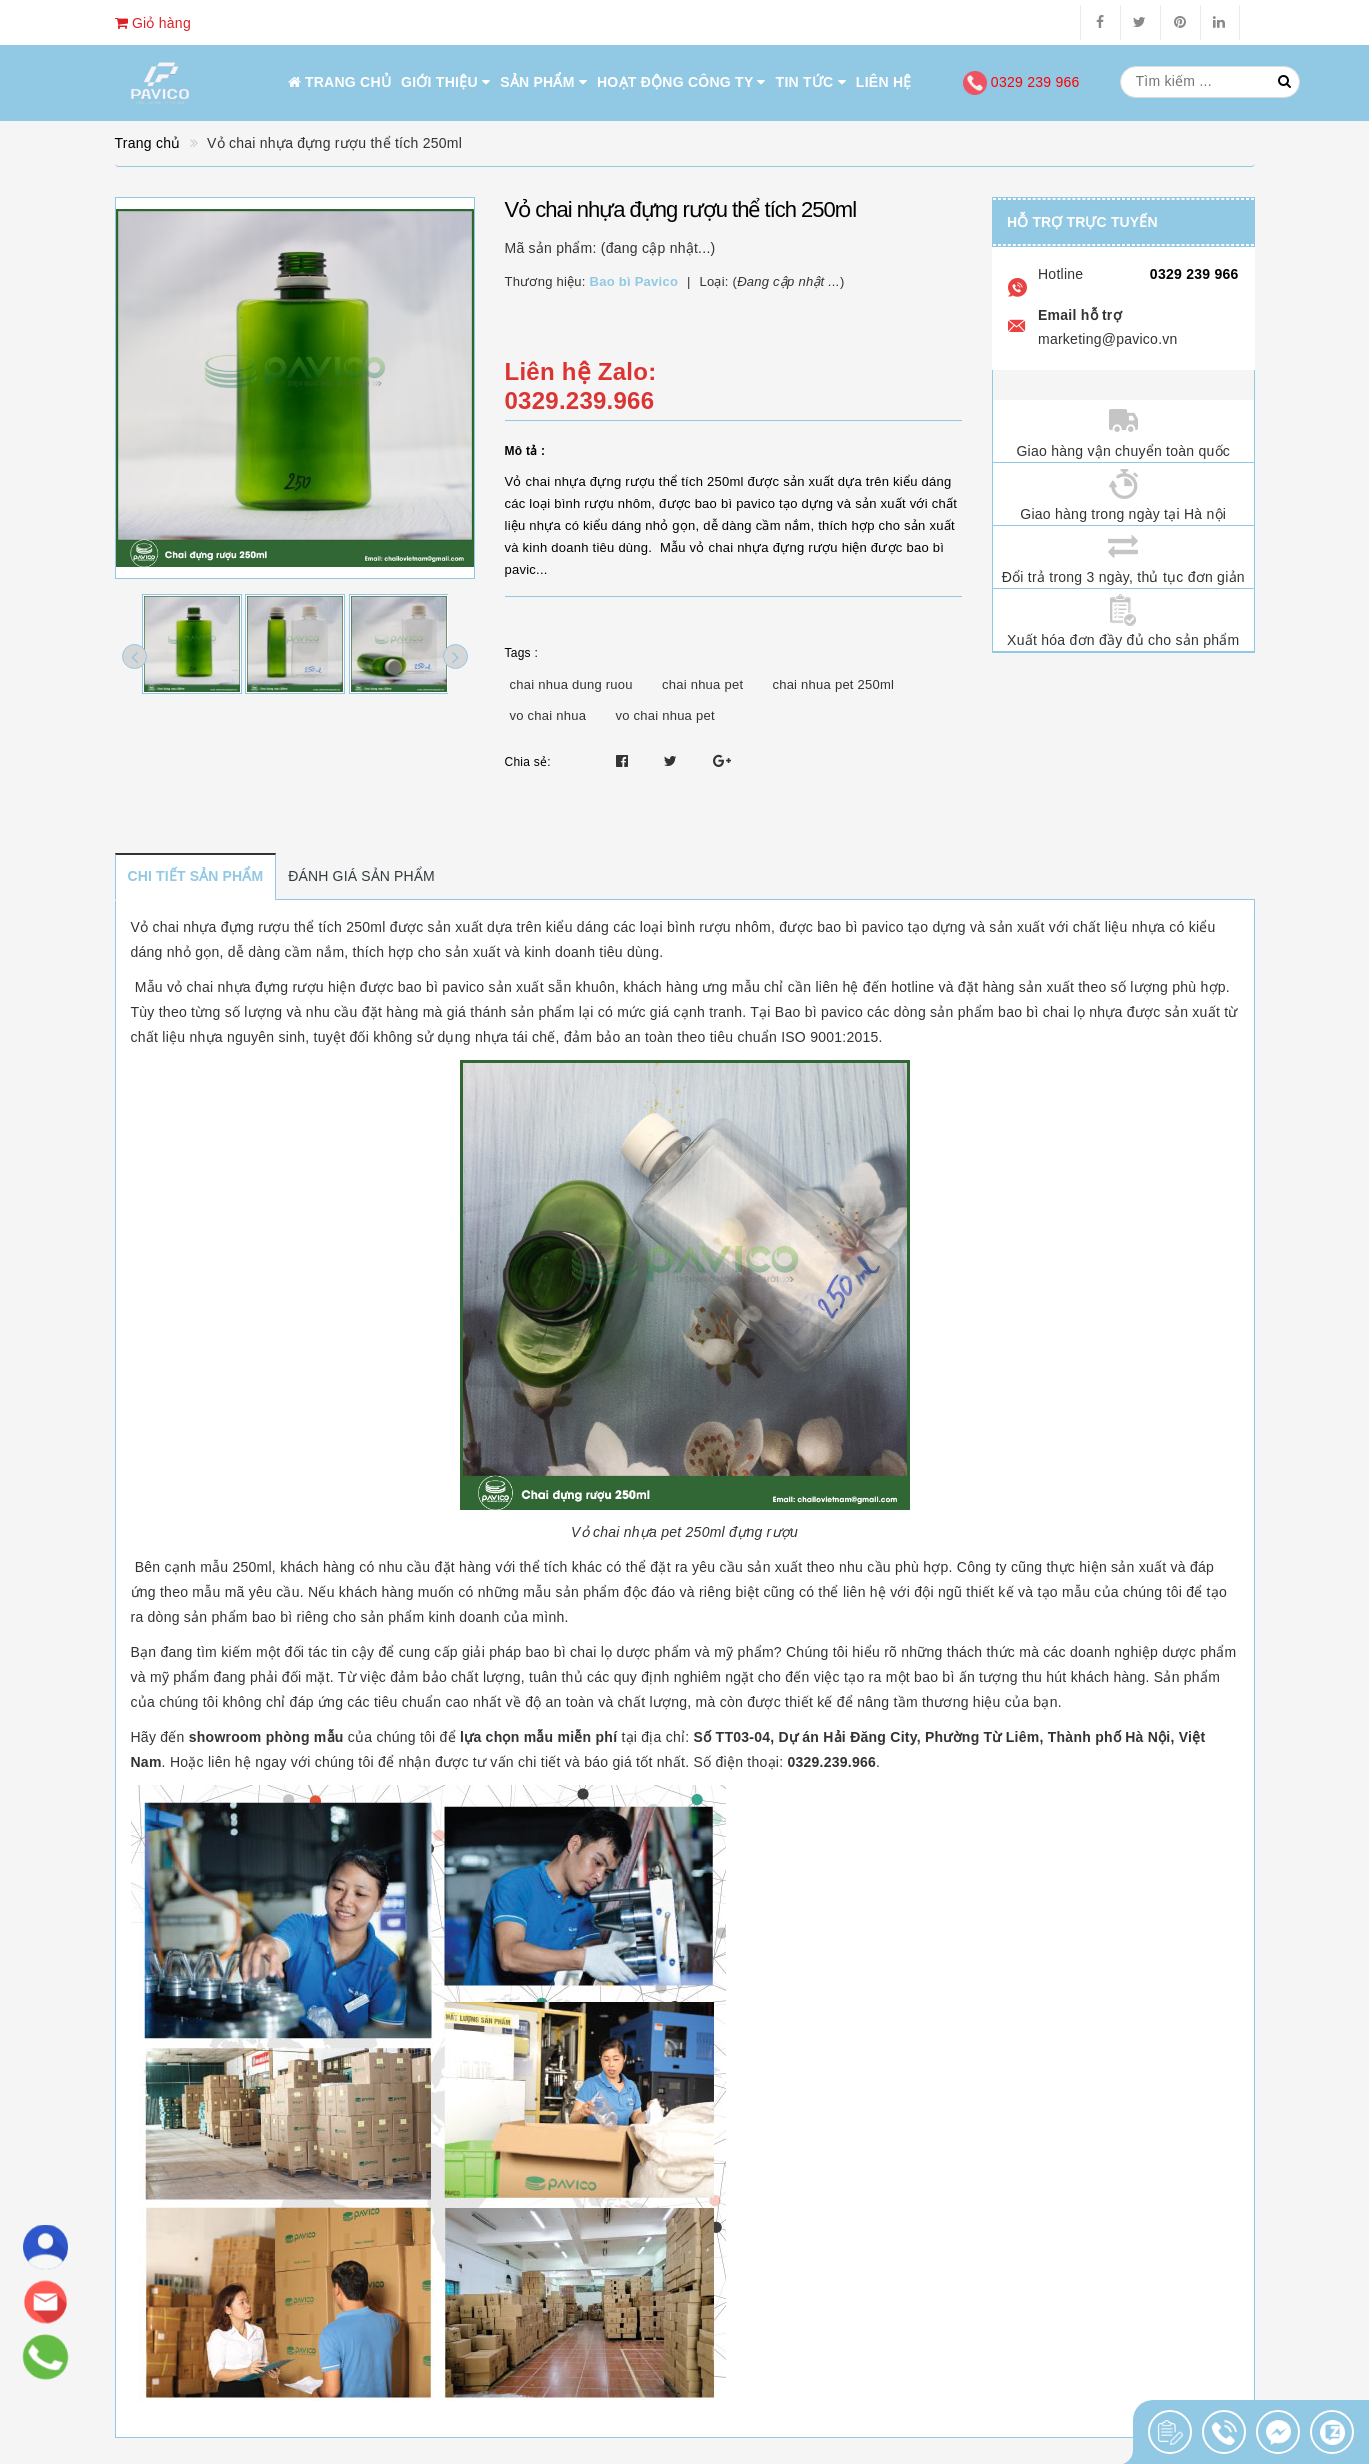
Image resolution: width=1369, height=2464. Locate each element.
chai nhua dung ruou (571, 684)
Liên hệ (884, 82)
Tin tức (811, 82)
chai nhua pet (702, 684)
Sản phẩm (543, 82)
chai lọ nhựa (1083, 1012)
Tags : (522, 653)
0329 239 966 (1021, 82)
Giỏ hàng (153, 23)
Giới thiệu (445, 82)
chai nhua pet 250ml (833, 684)
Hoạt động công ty (681, 82)
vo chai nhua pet (664, 715)
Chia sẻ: (528, 762)
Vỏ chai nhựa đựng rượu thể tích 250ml (258, 927)
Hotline (1060, 274)
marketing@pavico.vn (1108, 339)
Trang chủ (340, 82)
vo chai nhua (548, 715)
